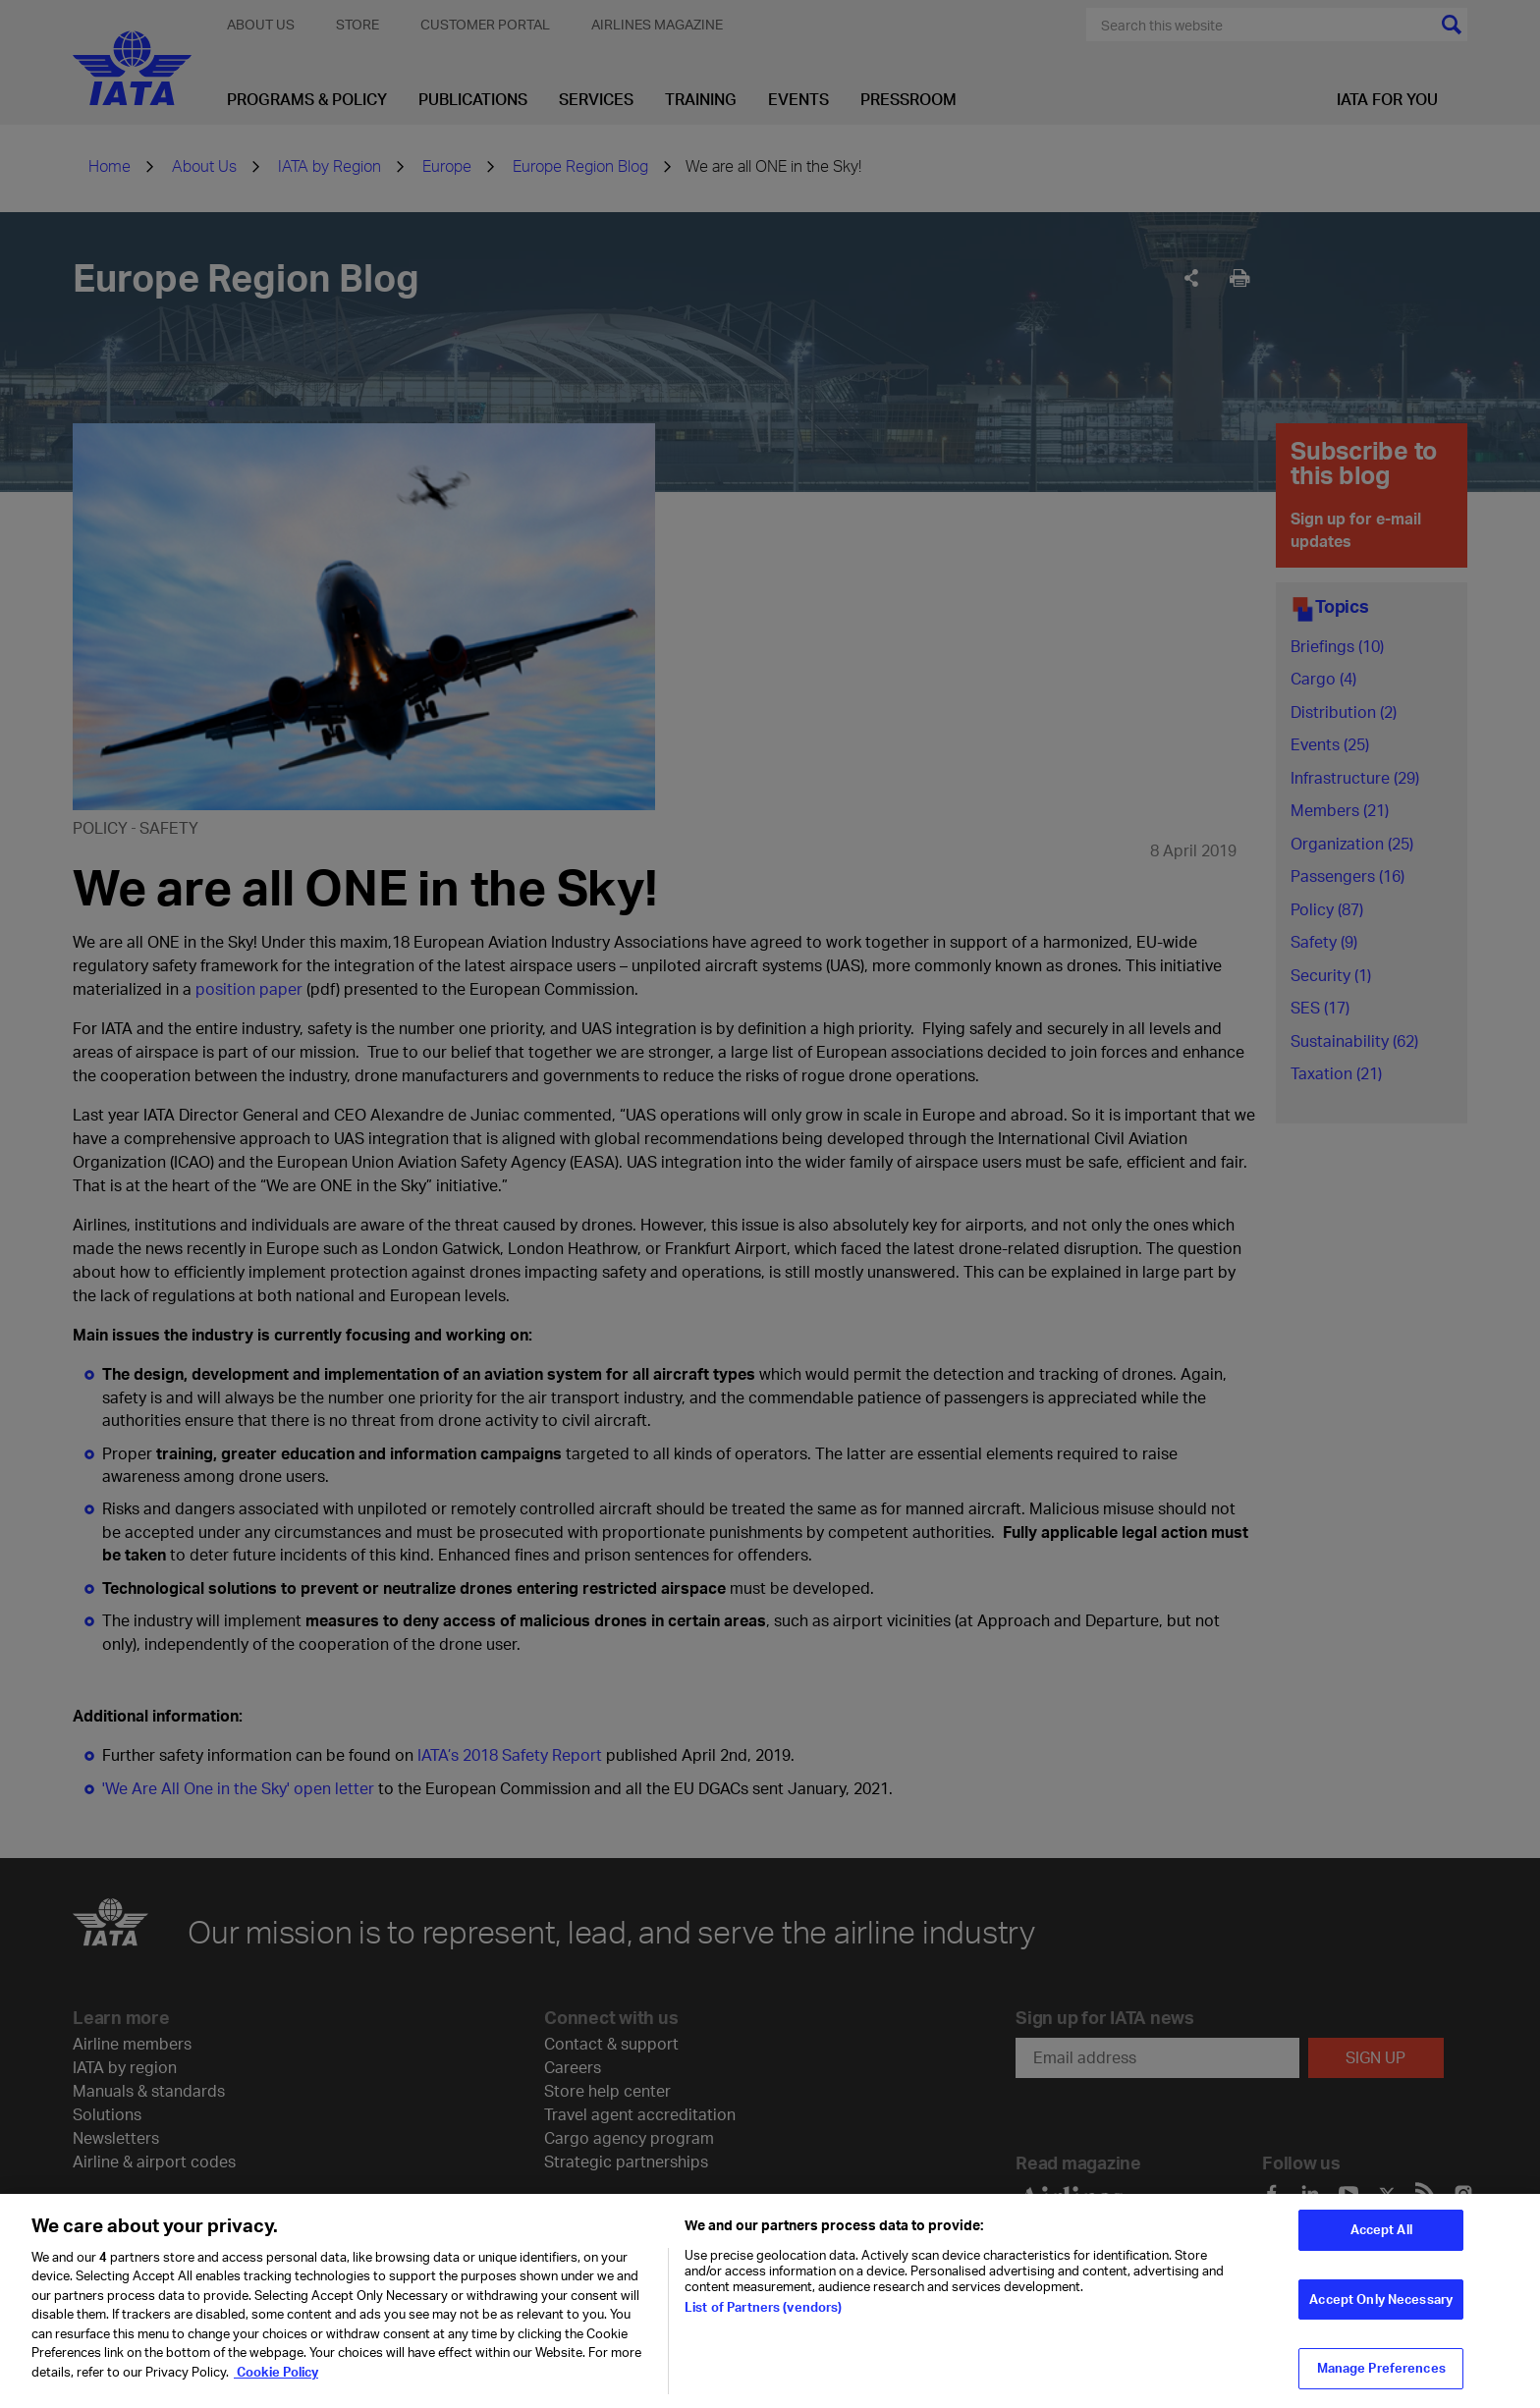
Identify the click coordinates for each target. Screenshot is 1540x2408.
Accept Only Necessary (1381, 2311)
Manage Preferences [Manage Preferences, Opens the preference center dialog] (1381, 2380)
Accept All (1381, 2242)
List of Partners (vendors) (763, 2318)
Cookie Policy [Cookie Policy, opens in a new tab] (276, 2383)
